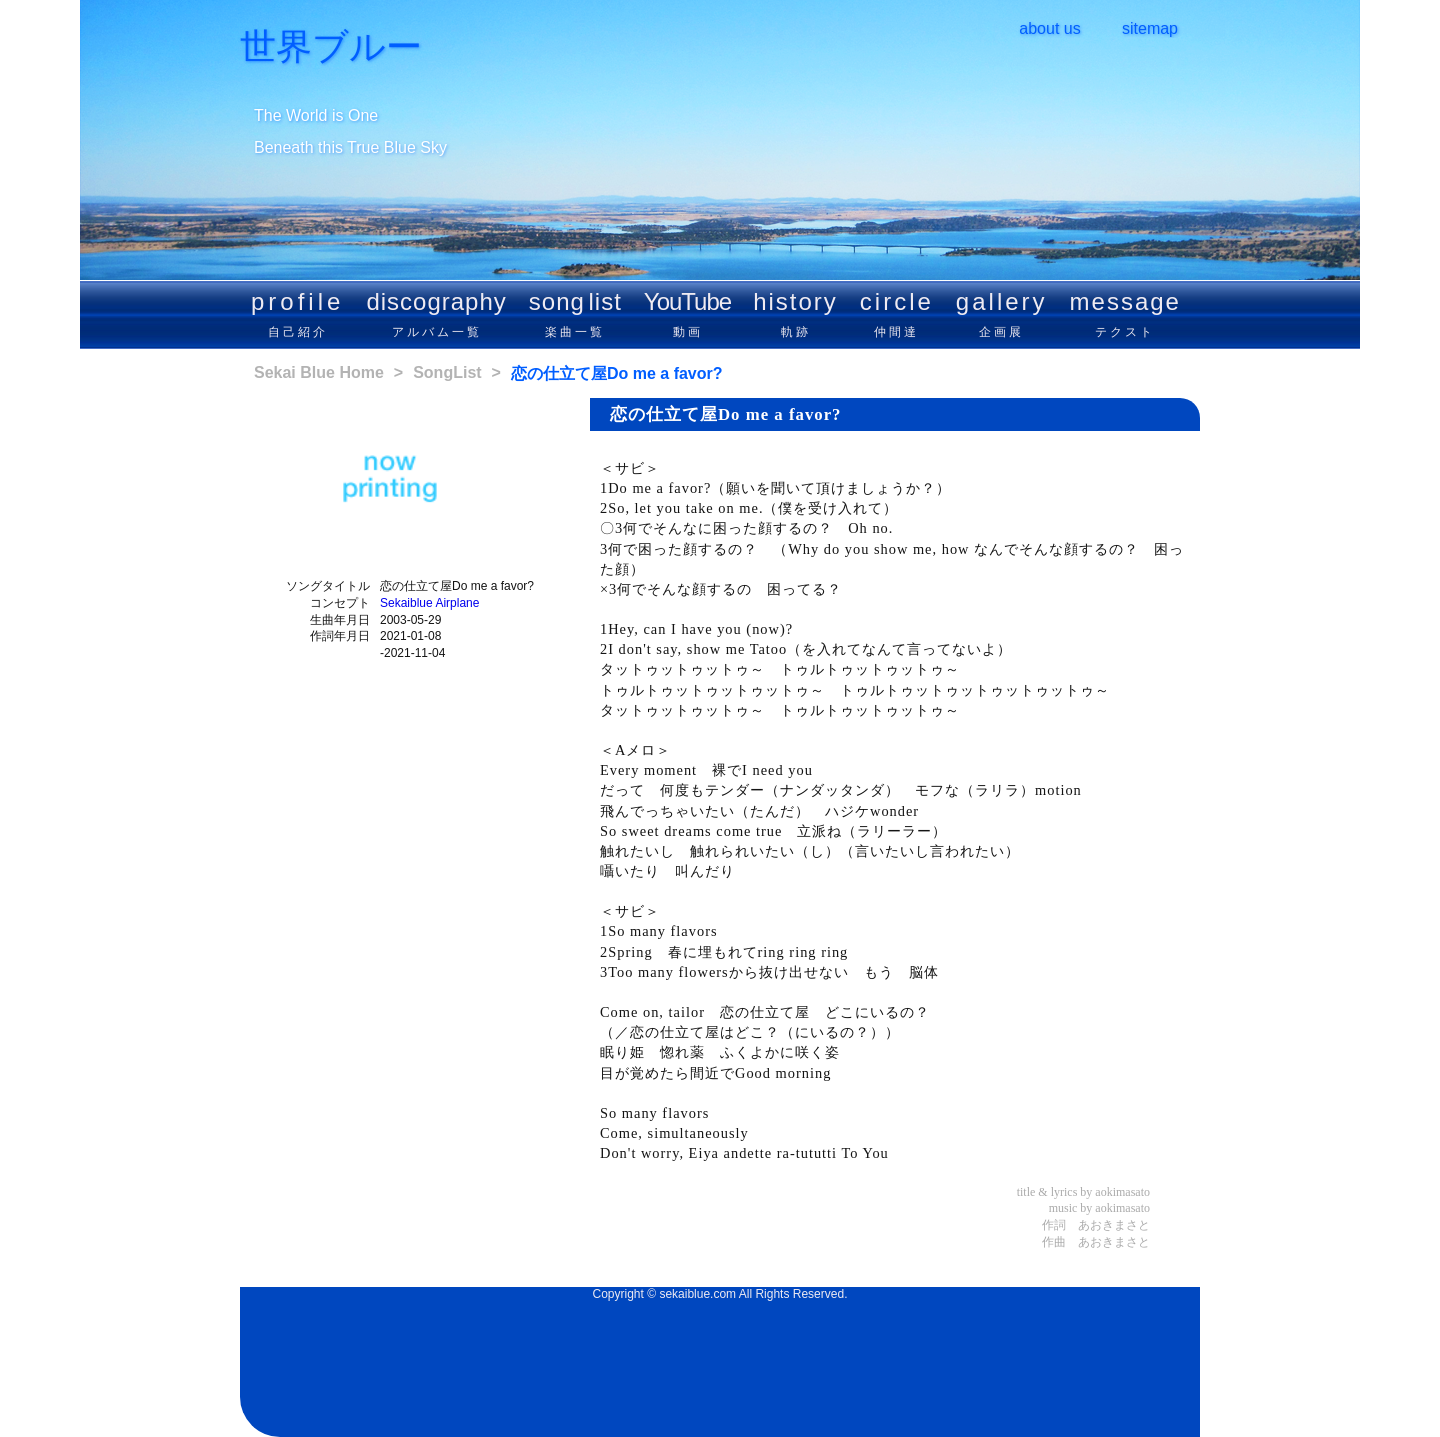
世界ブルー (331, 47)
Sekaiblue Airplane (429, 603)
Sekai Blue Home (319, 372)
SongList (447, 372)
